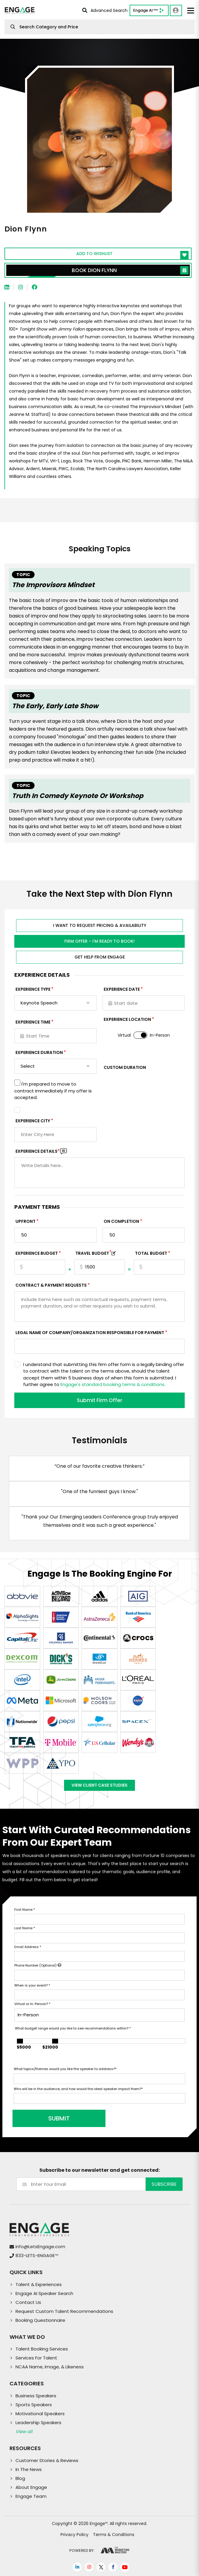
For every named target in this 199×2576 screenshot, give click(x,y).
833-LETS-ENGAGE (36, 2255)
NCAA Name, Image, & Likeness (49, 2367)
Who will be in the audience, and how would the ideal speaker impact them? (78, 2088)
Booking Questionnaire (40, 2320)
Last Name (24, 1928)
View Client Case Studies (99, 1785)
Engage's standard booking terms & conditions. (112, 1384)
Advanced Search (105, 10)
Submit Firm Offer (99, 1400)
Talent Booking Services (41, 2349)
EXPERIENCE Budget (36, 1253)
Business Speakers (35, 2396)
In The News (28, 2469)
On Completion (121, 1221)
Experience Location (127, 1019)
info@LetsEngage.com (40, 2246)
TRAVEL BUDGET (93, 1253)
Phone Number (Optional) (37, 1965)
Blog (20, 2478)
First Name (24, 1909)
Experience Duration (39, 1052)
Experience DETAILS (37, 1151)
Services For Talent (36, 2358)
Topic (23, 575)
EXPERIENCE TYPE (32, 989)
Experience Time (32, 1022)
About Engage (31, 2487)
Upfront (25, 1221)
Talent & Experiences (38, 2284)
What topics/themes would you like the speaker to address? (65, 2068)
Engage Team (30, 2496)
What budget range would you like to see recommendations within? (73, 2028)
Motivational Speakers (40, 2413)
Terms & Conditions (113, 2535)
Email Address (27, 1946)
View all (23, 2431)
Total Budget (151, 1253)
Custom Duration (125, 1067)
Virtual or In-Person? (32, 2003)
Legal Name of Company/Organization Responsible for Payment (89, 1333)
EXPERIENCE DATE (122, 989)
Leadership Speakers (38, 2422)
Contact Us (28, 2302)
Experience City (32, 1121)
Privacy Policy (74, 2535)
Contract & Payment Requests (51, 1285)
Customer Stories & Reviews (46, 2460)
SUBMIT (59, 2118)
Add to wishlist (132, 255)
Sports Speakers (33, 2404)
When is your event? (32, 1985)
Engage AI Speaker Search (44, 2293)
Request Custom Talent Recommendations (64, 2311)
